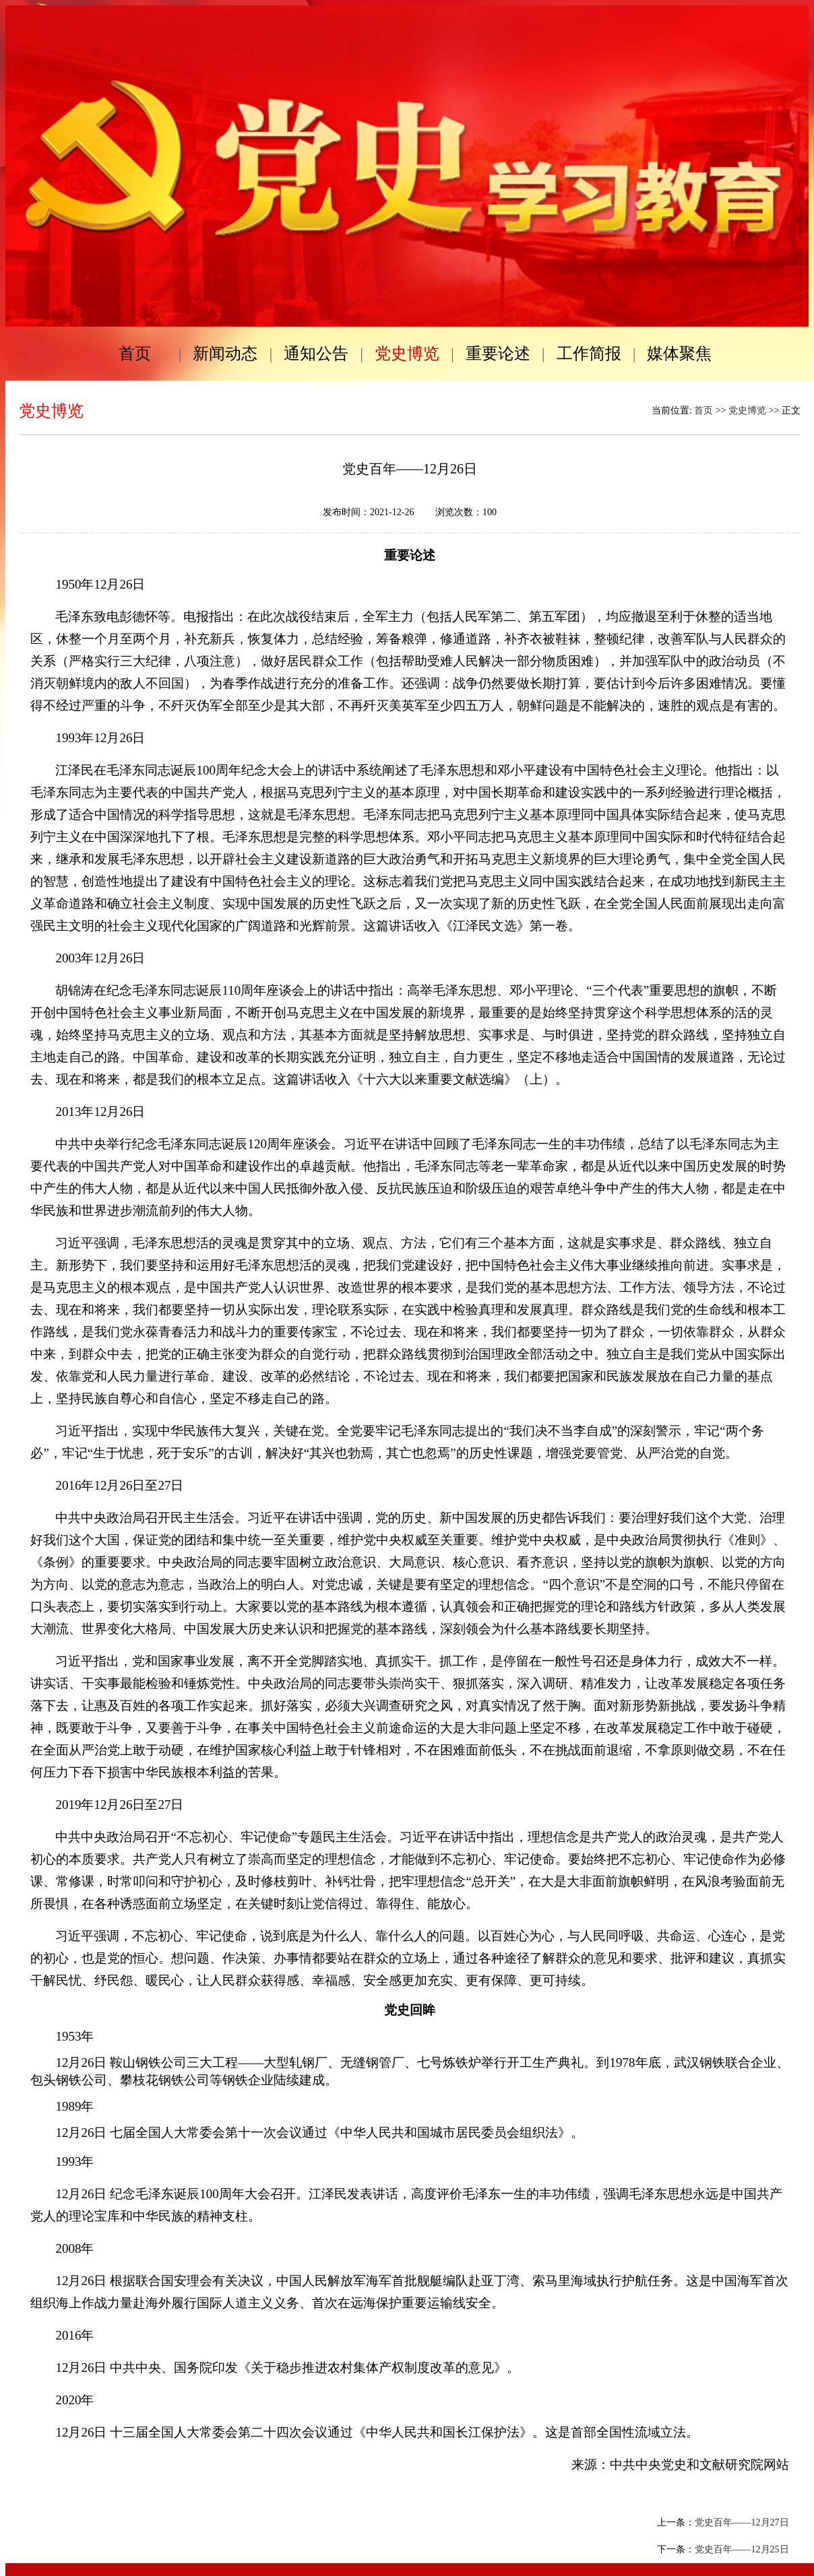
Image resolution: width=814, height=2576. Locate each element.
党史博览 (747, 410)
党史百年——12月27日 (742, 2522)
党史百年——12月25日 (742, 2549)
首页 (703, 410)
